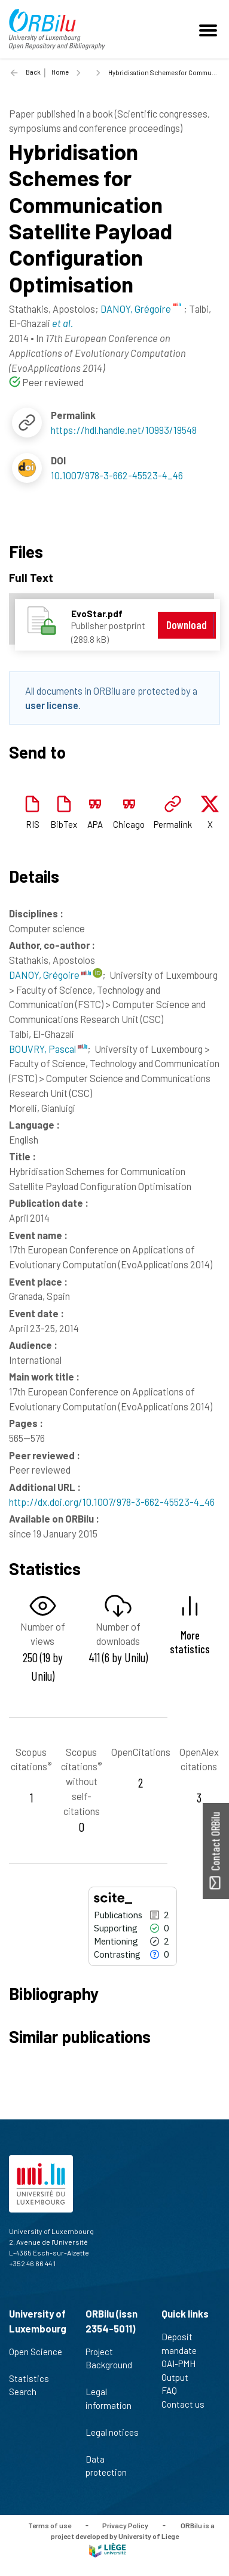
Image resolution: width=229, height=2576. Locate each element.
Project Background (109, 2364)
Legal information (109, 2404)
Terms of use (49, 2524)
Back (33, 72)
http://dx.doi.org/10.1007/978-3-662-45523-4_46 (112, 1502)
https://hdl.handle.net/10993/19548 (124, 430)
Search (28, 2391)
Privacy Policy (125, 2524)
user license (51, 705)
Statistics (34, 2378)
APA (95, 824)
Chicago (129, 824)
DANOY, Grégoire (50, 975)
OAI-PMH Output (180, 2370)
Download (186, 624)
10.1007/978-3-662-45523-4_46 (117, 475)
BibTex (63, 824)
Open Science (35, 2358)
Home (60, 72)
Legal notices (112, 2439)
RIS (32, 824)
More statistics (190, 1642)
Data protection (111, 2466)
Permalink (173, 824)
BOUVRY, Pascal (48, 1049)
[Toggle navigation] (210, 29)
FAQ (174, 2390)
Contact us (188, 2404)
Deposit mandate (184, 2343)
